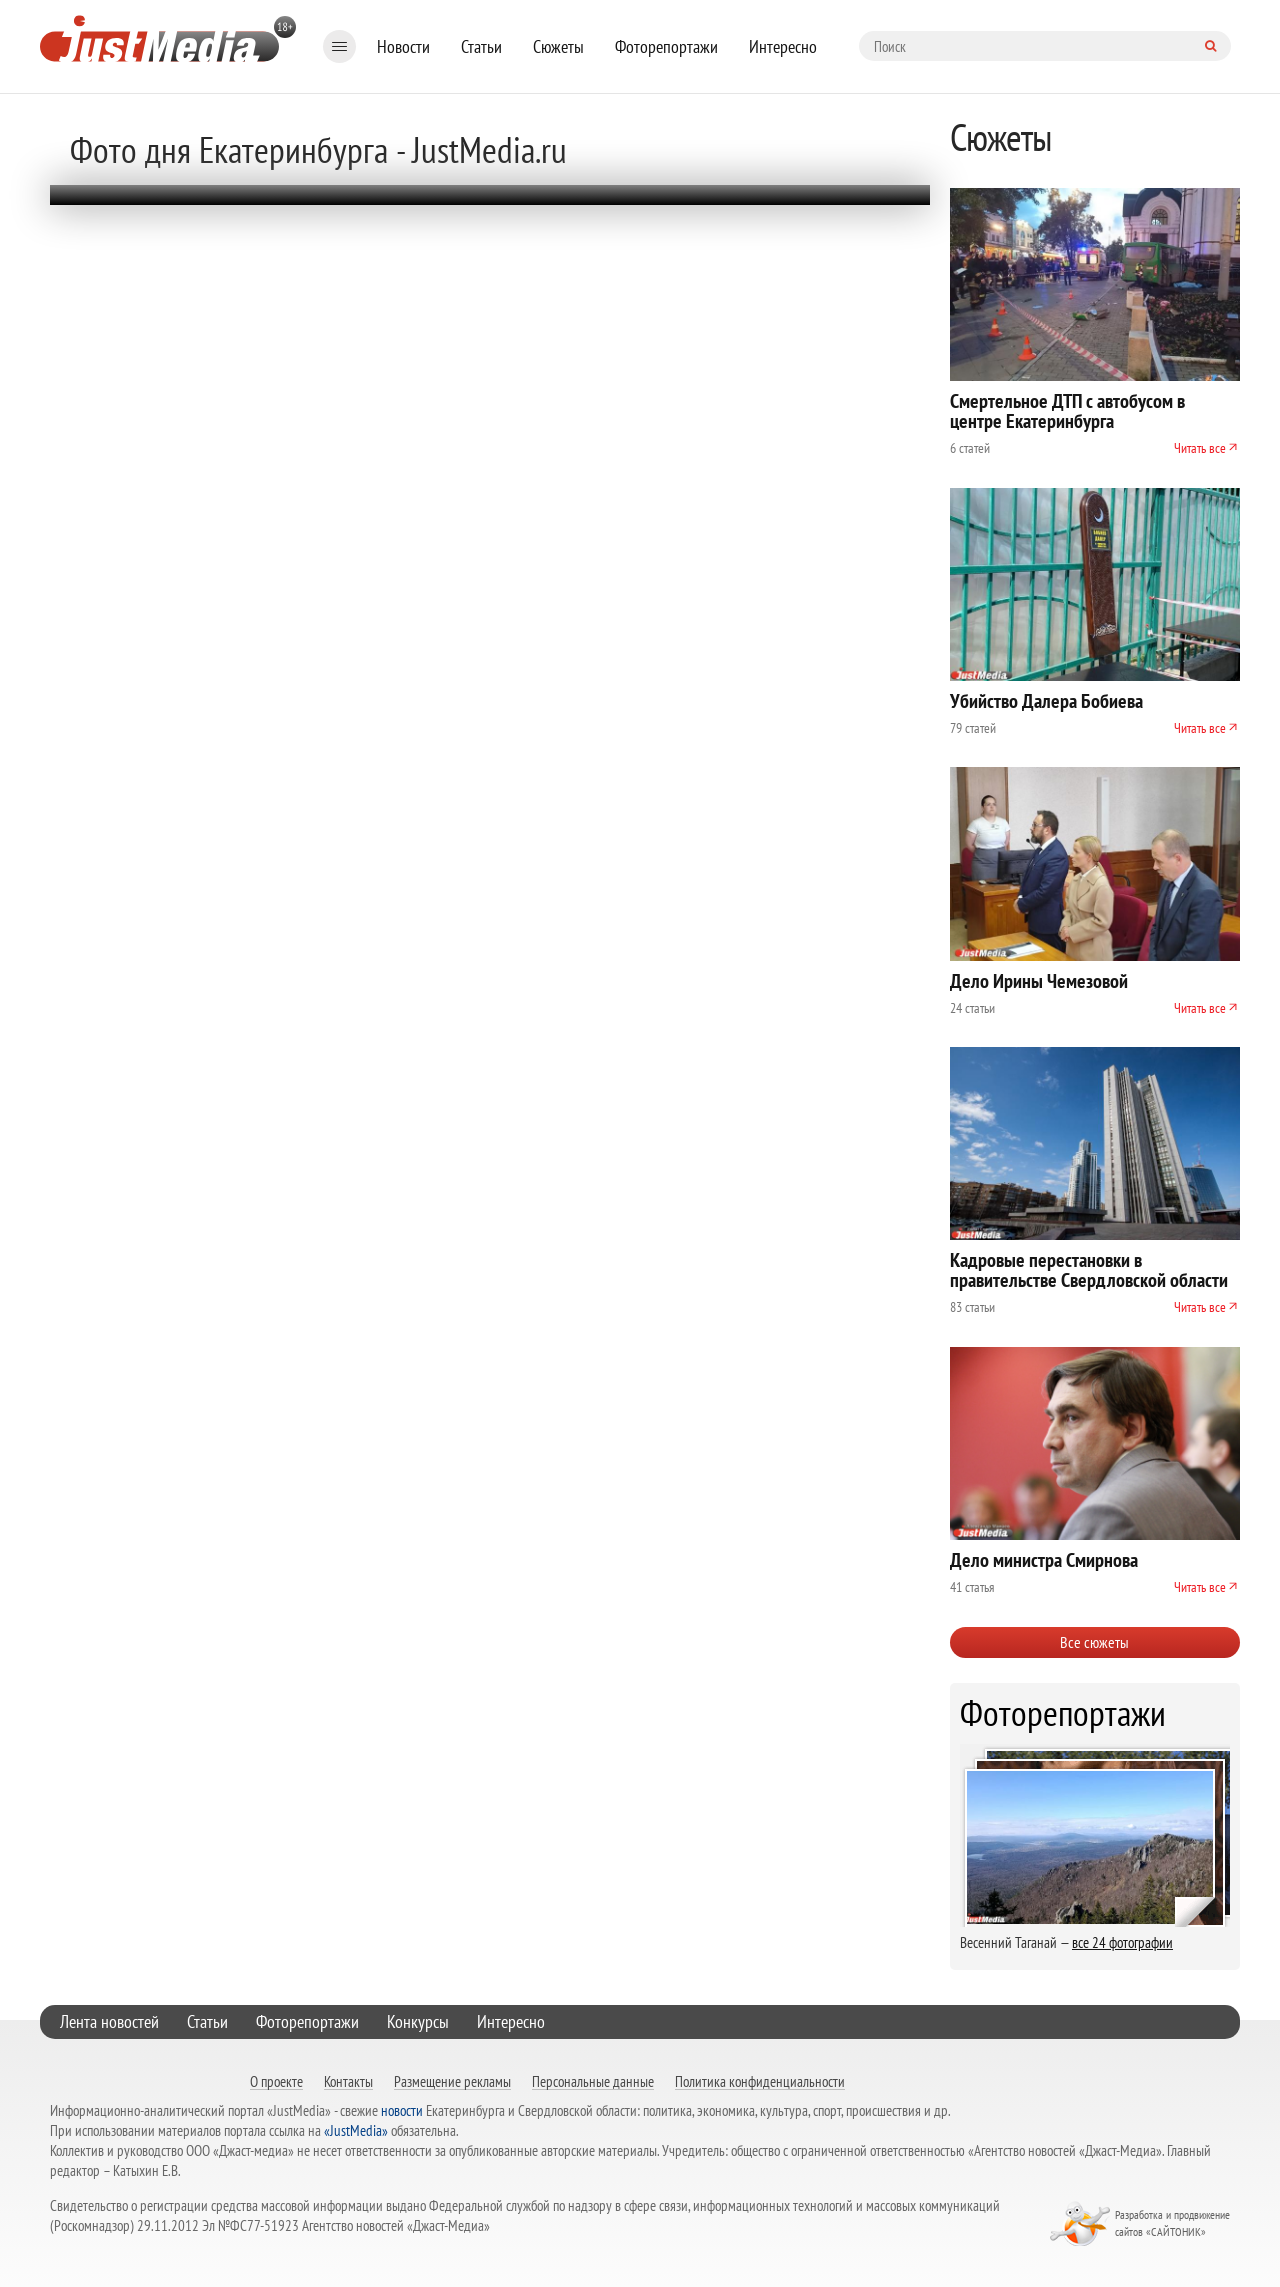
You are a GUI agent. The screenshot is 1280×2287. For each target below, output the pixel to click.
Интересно (783, 46)
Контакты (348, 2081)
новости (402, 2110)
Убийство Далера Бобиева (1046, 701)
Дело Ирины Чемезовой (1039, 981)
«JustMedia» (356, 2130)
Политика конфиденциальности (760, 2081)
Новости (403, 46)
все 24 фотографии (1122, 1942)
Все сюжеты (1094, 1642)
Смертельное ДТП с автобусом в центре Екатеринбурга (1067, 411)
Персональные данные (593, 2081)
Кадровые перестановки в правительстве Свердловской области (1089, 1270)
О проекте (276, 2081)
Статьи (481, 46)
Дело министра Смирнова (1044, 1560)
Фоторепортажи (666, 46)
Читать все (1200, 448)
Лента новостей (109, 2021)
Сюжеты (558, 46)
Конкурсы (418, 2021)
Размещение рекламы (452, 2081)
